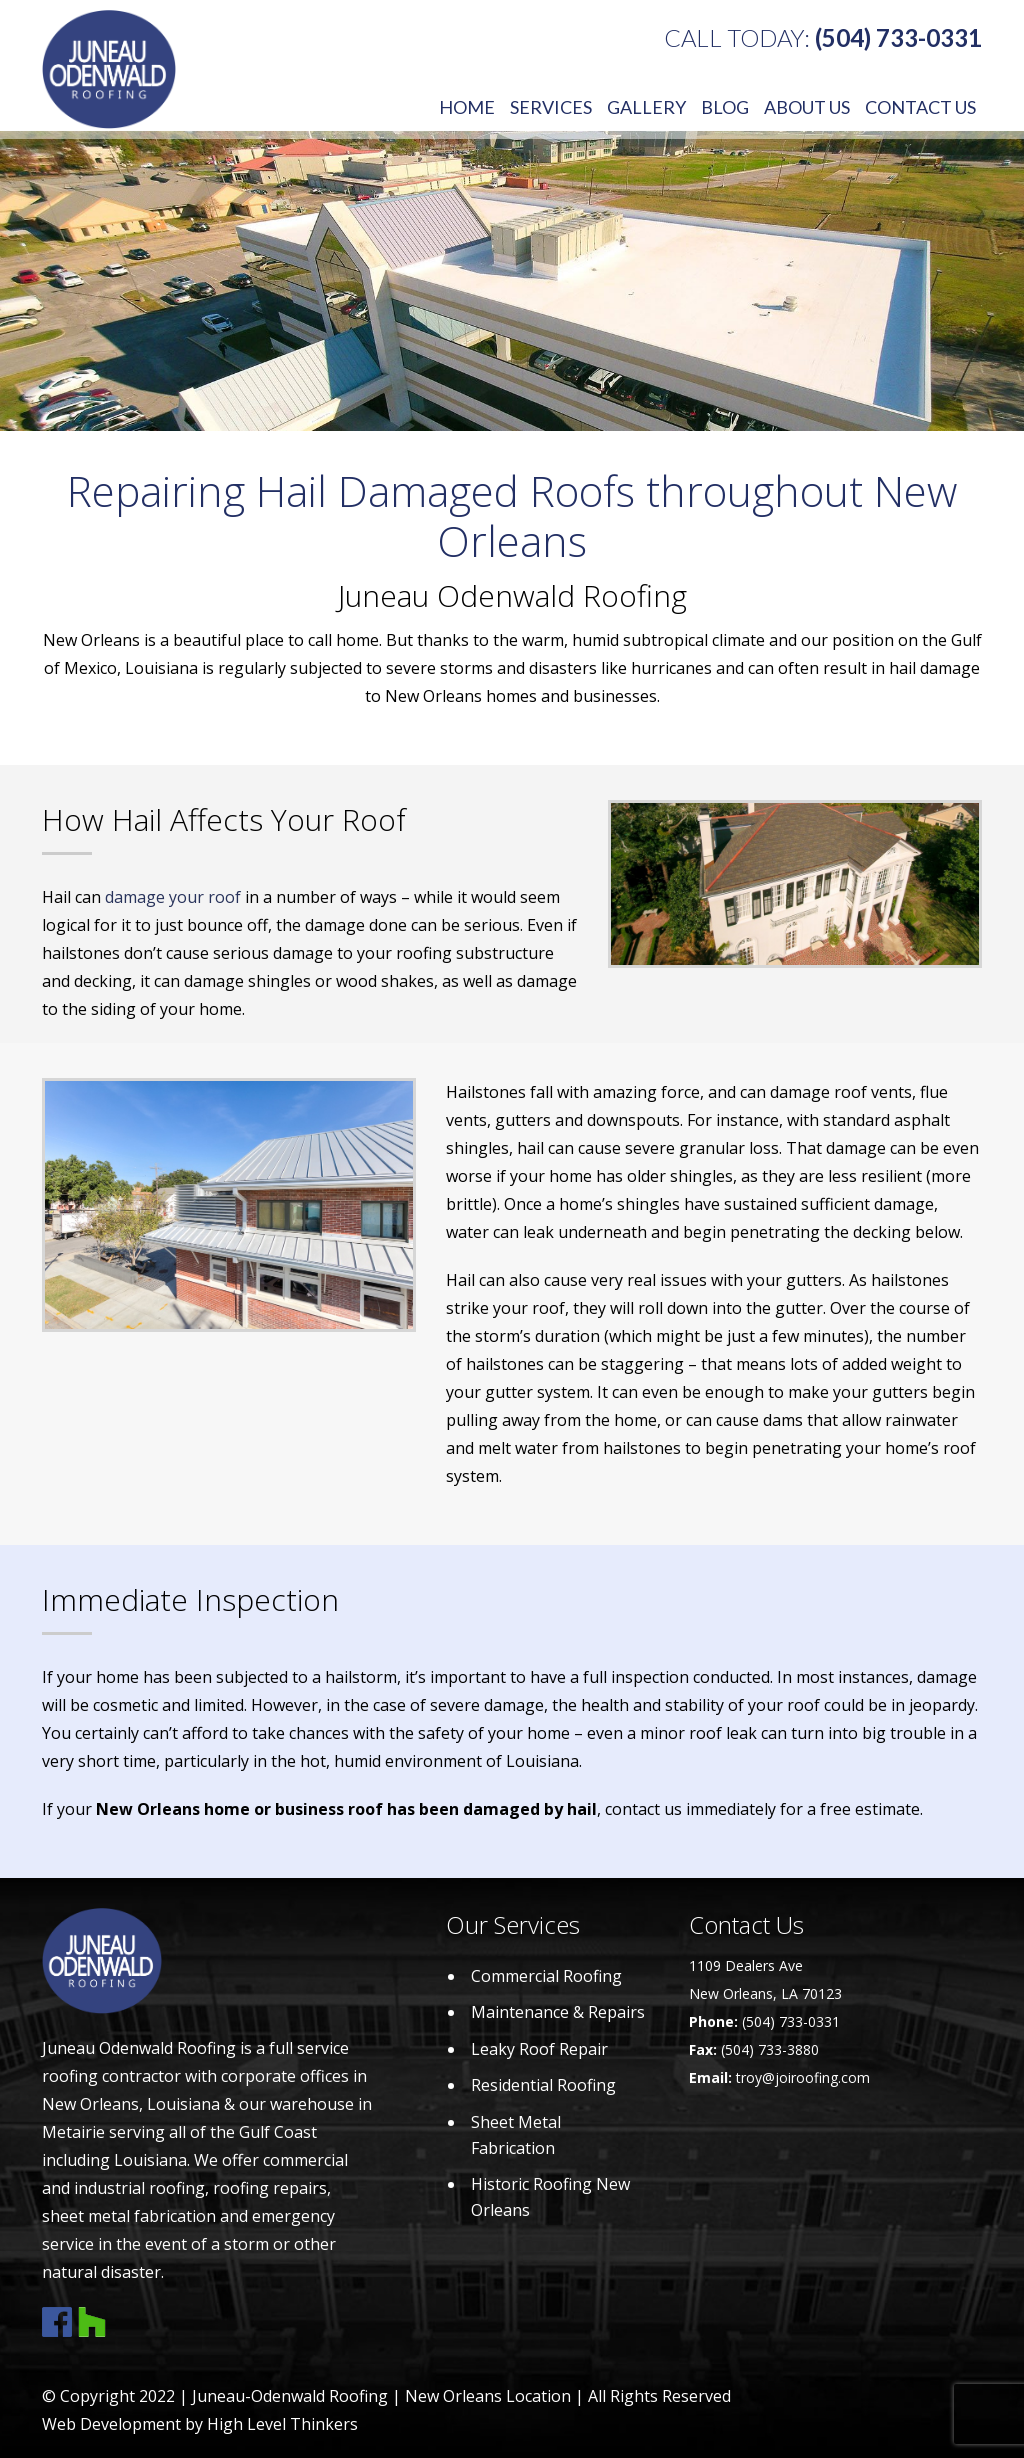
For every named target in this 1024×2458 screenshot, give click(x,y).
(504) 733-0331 (898, 37)
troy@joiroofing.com (803, 2077)
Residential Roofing (543, 2085)
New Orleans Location (488, 2396)
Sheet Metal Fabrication (516, 2135)
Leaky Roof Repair (539, 2049)
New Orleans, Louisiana (131, 2104)
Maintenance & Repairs (558, 2012)
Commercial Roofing (546, 1976)
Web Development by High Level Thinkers (200, 2424)
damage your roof (173, 897)
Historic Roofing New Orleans (550, 2197)
